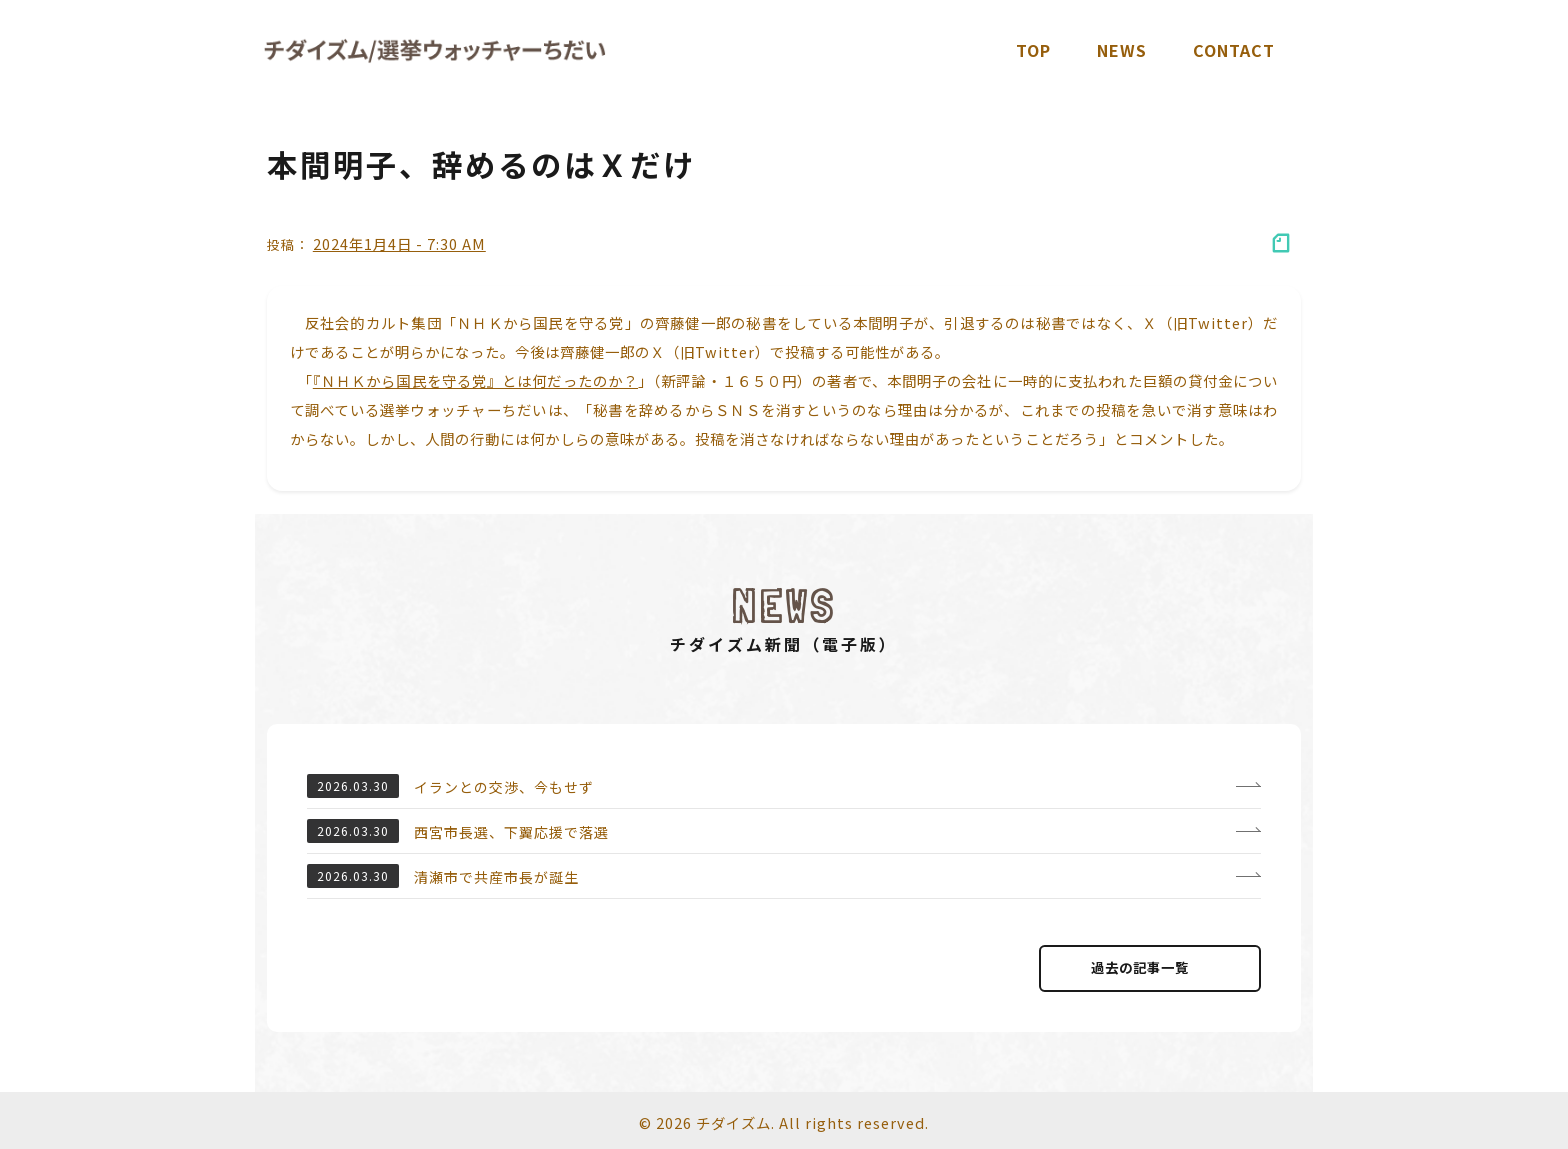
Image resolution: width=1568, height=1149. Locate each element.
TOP (1033, 50)
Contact (1234, 50)
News (1122, 50)
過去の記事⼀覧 (1150, 967)
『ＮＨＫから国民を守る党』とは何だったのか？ (475, 380)
